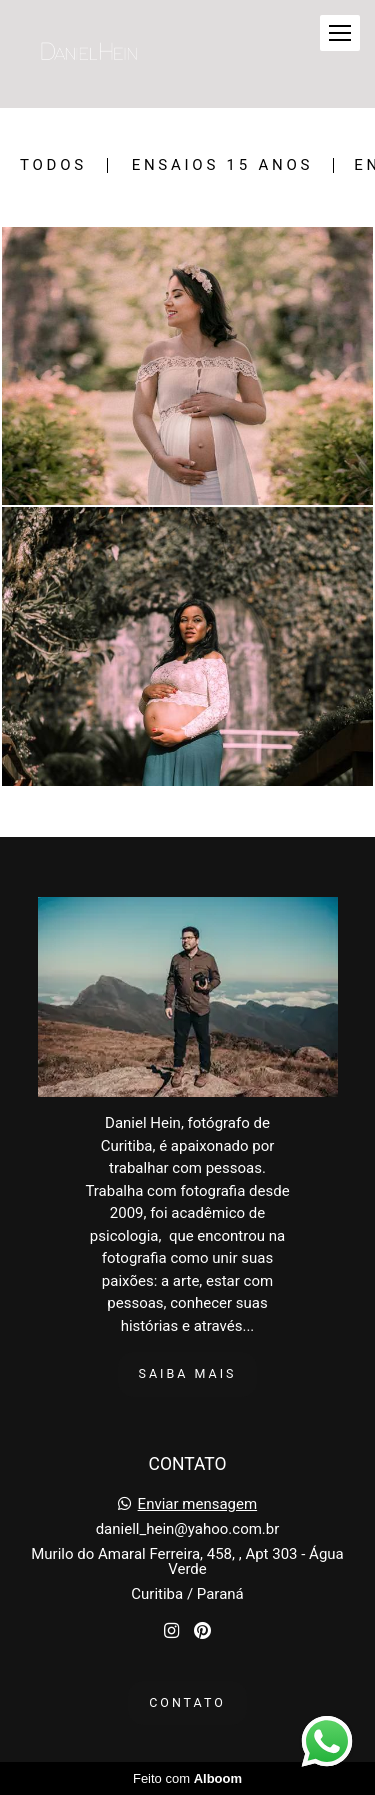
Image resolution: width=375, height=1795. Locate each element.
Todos (53, 165)
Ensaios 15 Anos (223, 165)
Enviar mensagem (198, 1504)
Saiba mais (188, 1373)
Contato (187, 1702)
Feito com (187, 1778)
